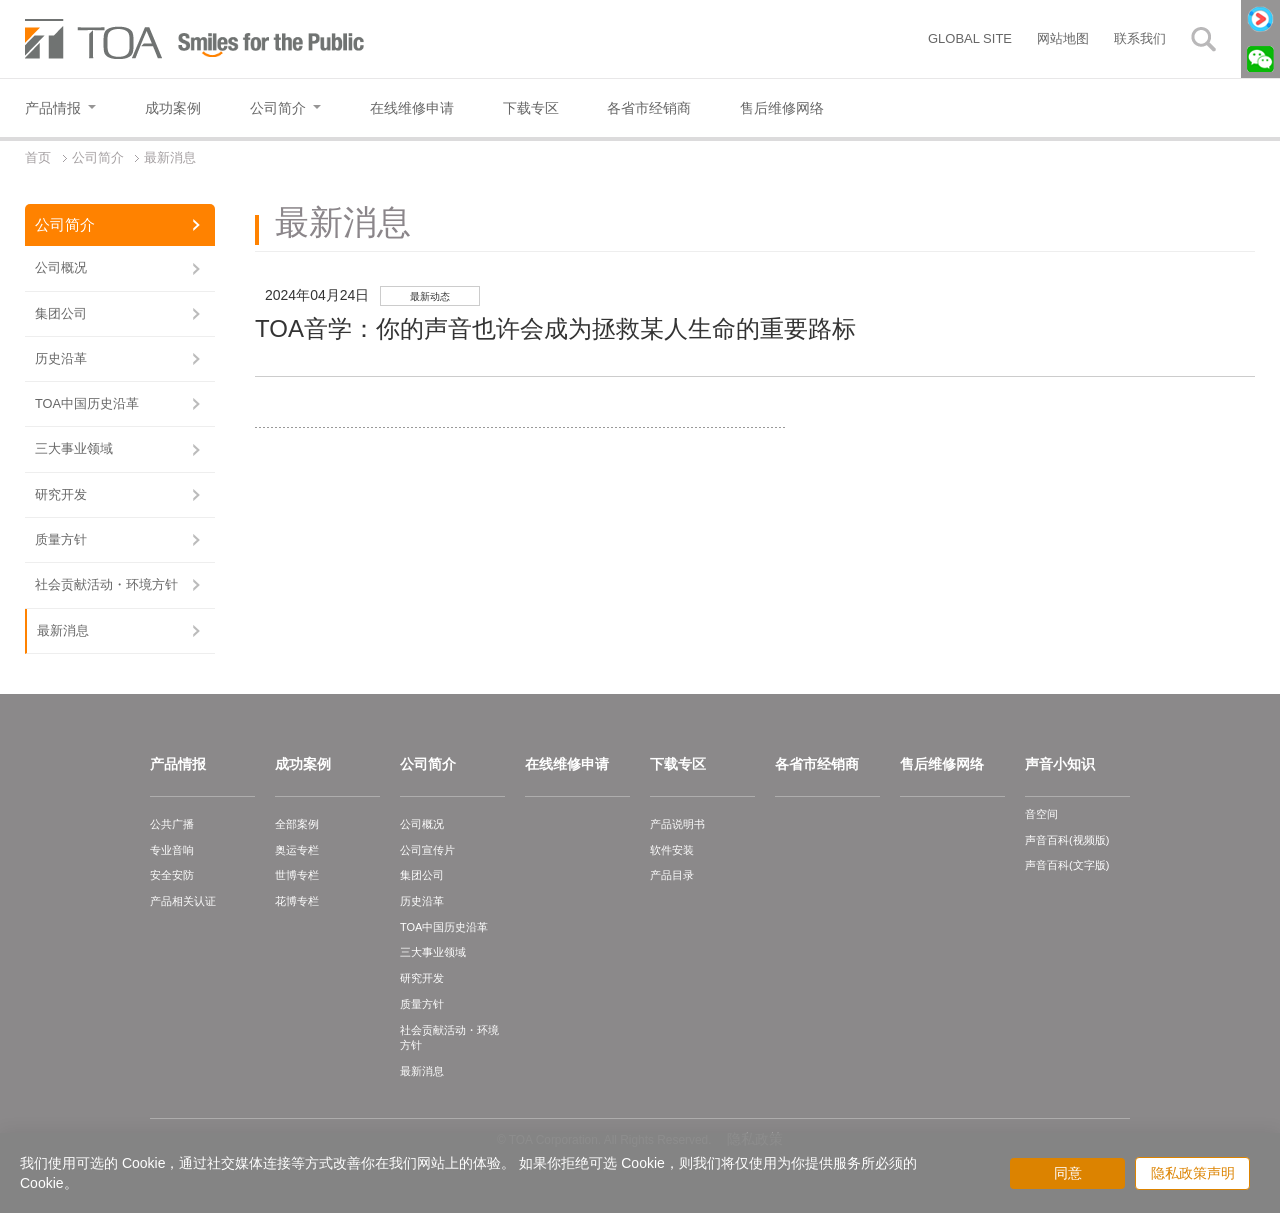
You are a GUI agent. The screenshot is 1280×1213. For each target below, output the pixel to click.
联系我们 (1140, 38)
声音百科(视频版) (1067, 840)
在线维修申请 (567, 764)
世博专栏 (297, 875)
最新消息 (63, 630)
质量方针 (61, 539)
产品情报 (178, 764)
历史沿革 (61, 358)
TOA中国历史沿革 (87, 403)
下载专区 (678, 764)
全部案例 (297, 824)
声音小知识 (1060, 764)
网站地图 (1063, 38)
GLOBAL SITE (970, 38)
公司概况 (61, 267)
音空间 (1041, 814)
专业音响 (172, 850)
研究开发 (61, 494)
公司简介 (65, 224)
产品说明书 (677, 824)
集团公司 (61, 313)
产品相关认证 (183, 901)
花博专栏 (297, 901)
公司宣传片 (427, 850)
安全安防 (172, 875)
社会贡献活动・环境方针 (106, 584)
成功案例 (303, 764)
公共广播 (172, 824)
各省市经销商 (817, 764)
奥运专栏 (297, 850)
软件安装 (672, 850)
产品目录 (672, 875)
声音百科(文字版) (1067, 865)
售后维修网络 (942, 764)
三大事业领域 (74, 448)
